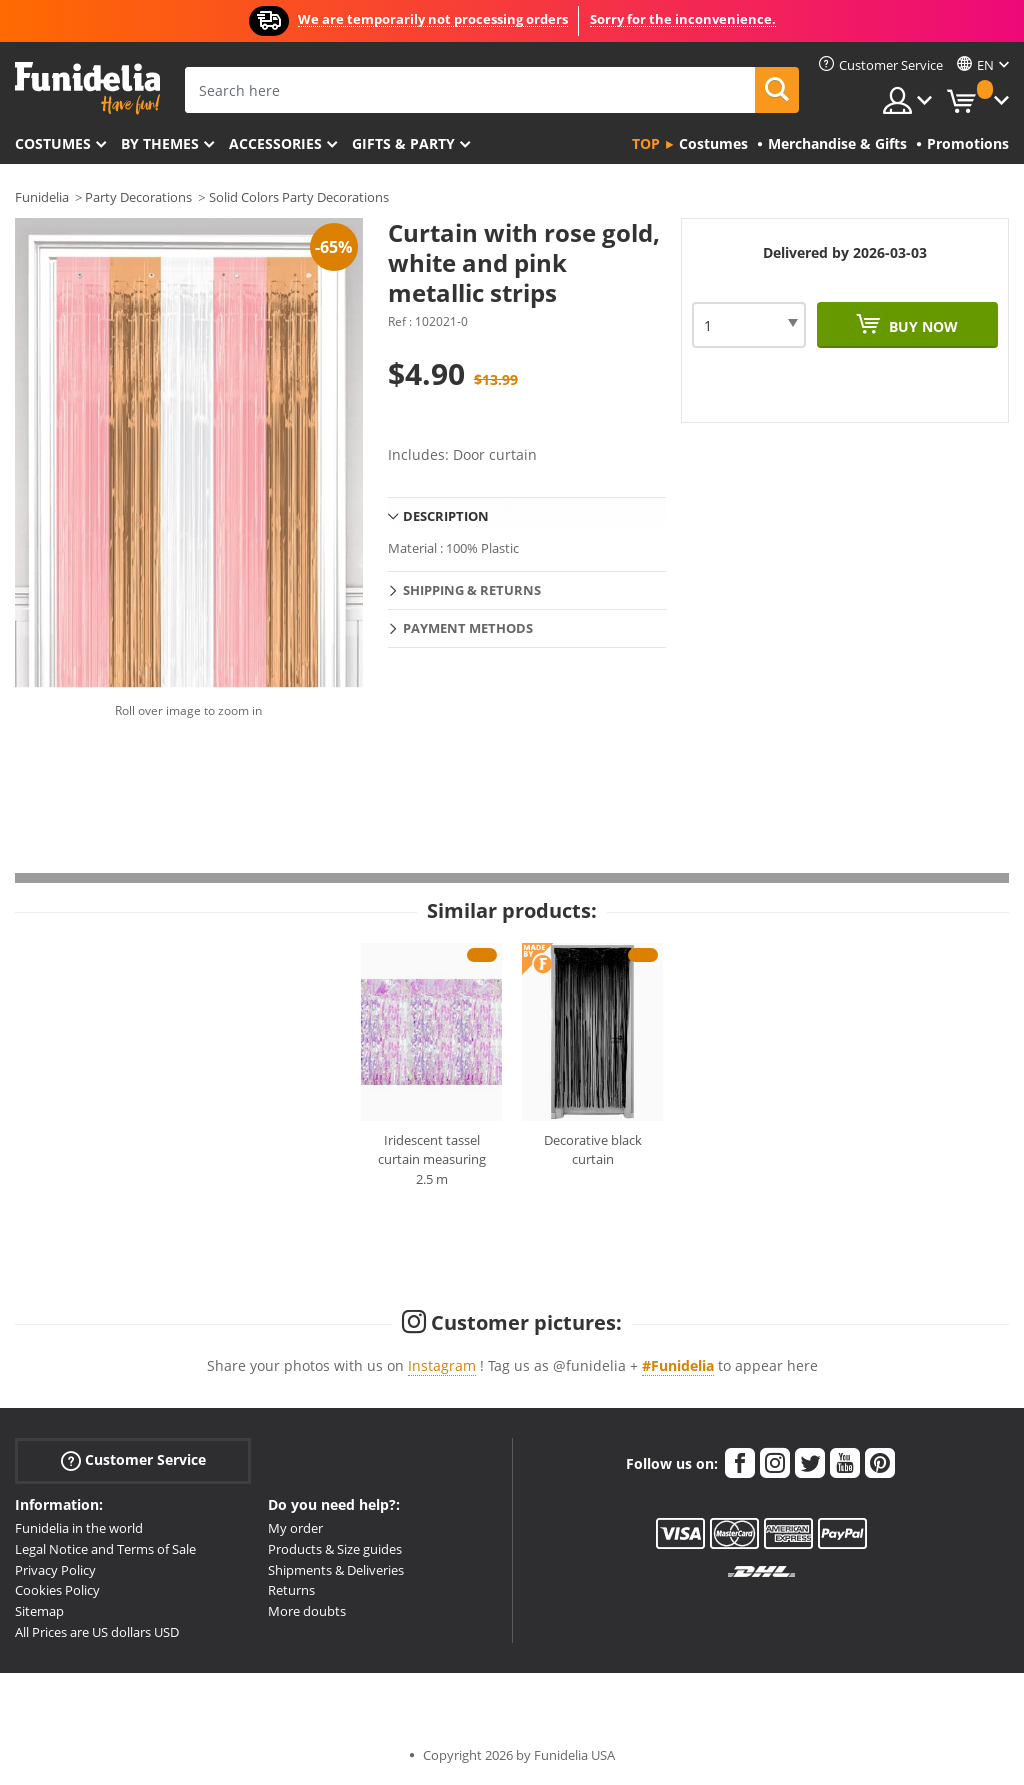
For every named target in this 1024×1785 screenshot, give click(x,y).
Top (646, 143)
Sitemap (39, 1611)
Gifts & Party (403, 143)
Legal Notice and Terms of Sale (105, 1549)
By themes (160, 143)
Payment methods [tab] (468, 628)
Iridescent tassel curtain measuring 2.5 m (432, 1159)
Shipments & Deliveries (336, 1570)
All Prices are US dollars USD (97, 1632)
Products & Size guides (335, 1549)
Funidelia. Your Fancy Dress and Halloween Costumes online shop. (87, 88)
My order (295, 1528)
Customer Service (133, 1460)
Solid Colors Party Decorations (299, 197)
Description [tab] (446, 516)
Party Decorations (138, 197)
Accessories (275, 143)
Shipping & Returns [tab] (472, 590)
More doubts (307, 1611)
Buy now (921, 326)
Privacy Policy (55, 1570)
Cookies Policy (57, 1590)
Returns (291, 1590)
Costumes (53, 143)
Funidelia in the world (79, 1528)
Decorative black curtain (593, 1150)
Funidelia (42, 197)
